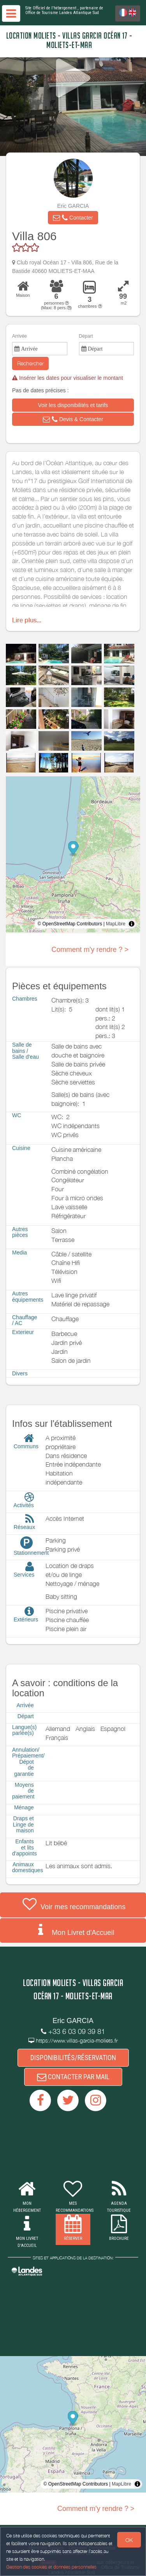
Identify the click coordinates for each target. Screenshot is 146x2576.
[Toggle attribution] (131, 923)
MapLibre (115, 924)
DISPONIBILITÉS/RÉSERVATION (73, 2057)
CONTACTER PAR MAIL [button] (73, 2077)
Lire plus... (26, 620)
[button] (73, 217)
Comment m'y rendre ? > (89, 949)
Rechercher (30, 363)
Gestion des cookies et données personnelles (51, 2567)
